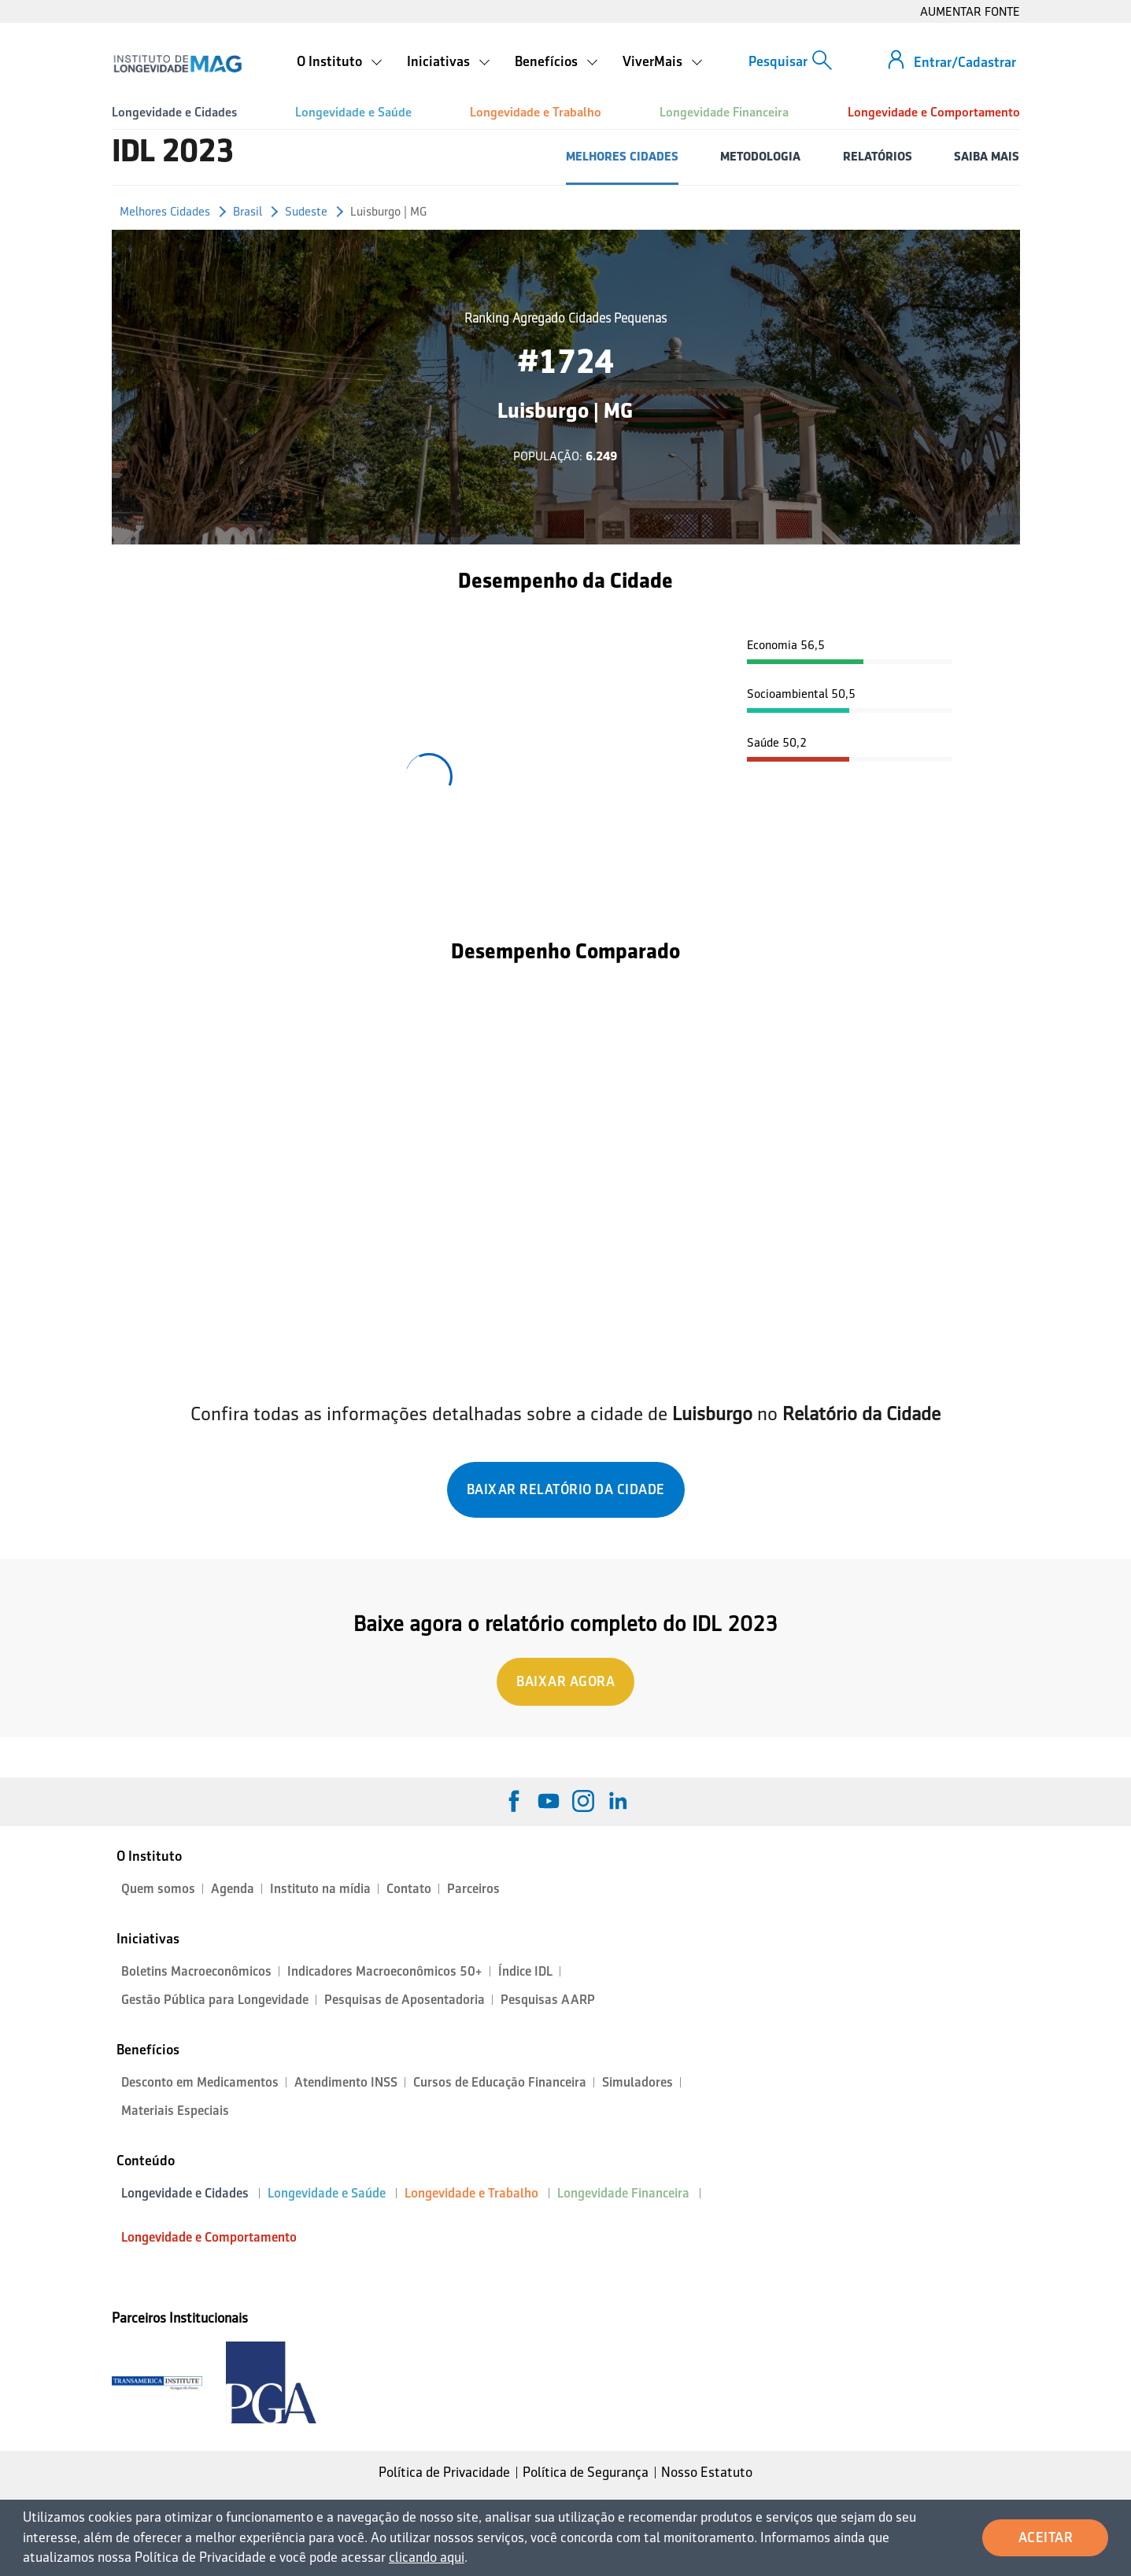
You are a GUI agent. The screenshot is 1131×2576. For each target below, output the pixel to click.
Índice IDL (525, 1971)
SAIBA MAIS (986, 156)
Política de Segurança (586, 2472)
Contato (408, 1888)
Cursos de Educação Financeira (499, 2082)
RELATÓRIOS (877, 156)
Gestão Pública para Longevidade (215, 1999)
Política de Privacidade (444, 2472)
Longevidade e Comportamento (934, 112)
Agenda (232, 1888)
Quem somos (158, 1888)
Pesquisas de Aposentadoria (404, 1999)
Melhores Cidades (165, 211)
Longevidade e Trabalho (535, 112)
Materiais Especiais (175, 2110)
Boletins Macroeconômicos (196, 1971)
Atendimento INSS (345, 2082)
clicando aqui (426, 2557)
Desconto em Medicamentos (200, 2082)
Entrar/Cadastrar (965, 62)
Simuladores (637, 2082)
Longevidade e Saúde (353, 112)
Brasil (247, 211)
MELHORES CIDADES (622, 156)
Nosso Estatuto (706, 2472)
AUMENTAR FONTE (970, 11)
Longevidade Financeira (724, 112)
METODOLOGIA (760, 156)
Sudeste (306, 211)
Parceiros (473, 1888)
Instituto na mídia (320, 1888)
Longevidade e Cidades (174, 112)
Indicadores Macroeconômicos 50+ (384, 1971)
